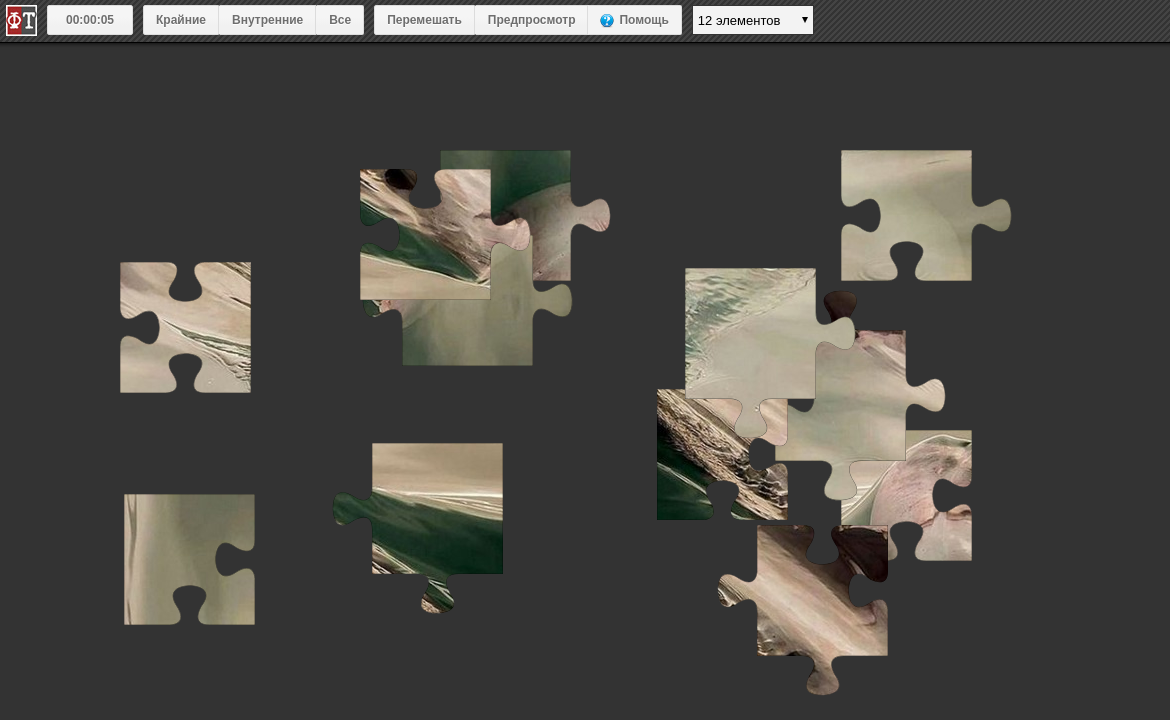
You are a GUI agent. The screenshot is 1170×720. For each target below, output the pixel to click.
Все (340, 20)
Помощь (643, 20)
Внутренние (267, 20)
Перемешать (424, 20)
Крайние (181, 20)
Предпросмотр (532, 20)
